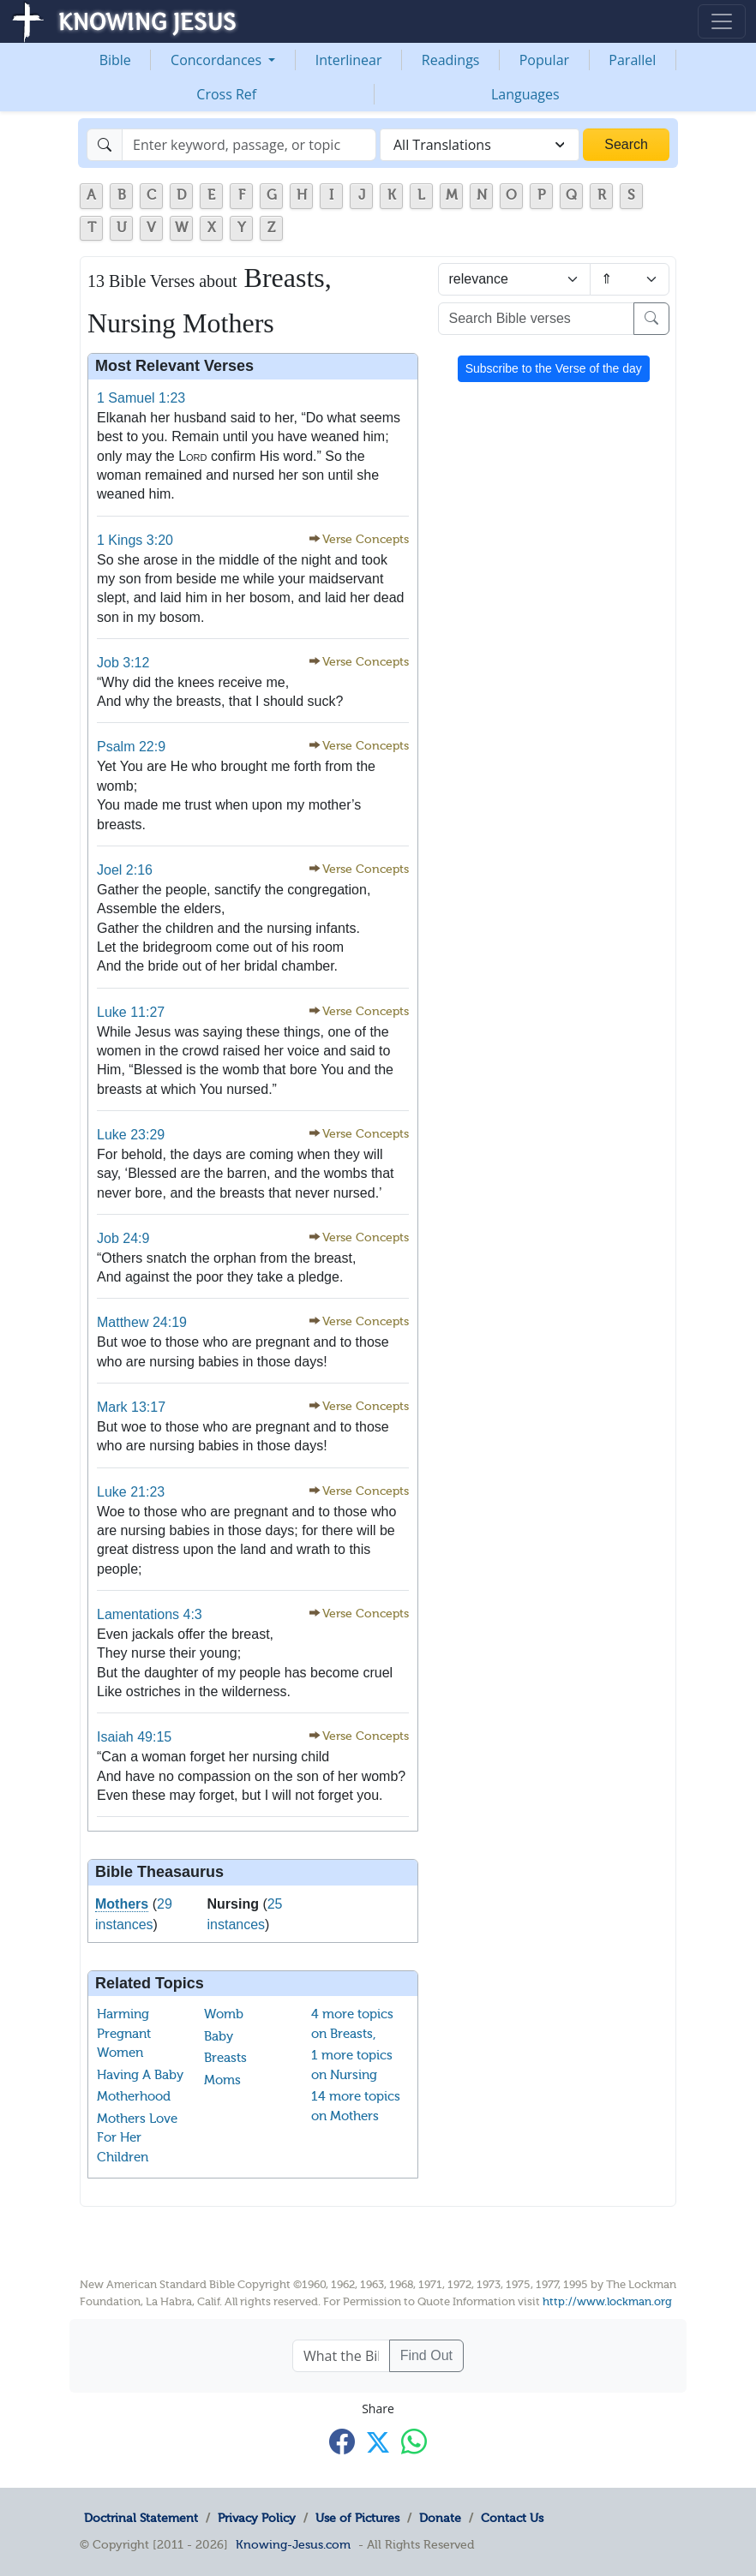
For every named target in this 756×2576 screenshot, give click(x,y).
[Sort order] (629, 279)
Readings (451, 60)
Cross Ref (226, 94)
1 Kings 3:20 (135, 540)
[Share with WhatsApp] (414, 2441)
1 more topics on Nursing (352, 2065)
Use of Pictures (357, 2518)
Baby (218, 2036)
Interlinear (348, 60)
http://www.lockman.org (607, 2301)
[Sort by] (514, 279)
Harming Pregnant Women (124, 2033)
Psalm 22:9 (131, 746)
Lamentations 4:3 (149, 1614)
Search (626, 144)
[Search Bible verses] (536, 318)
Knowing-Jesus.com (293, 2544)
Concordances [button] (218, 60)
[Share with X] (378, 2442)
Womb (223, 2014)
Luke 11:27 (131, 1012)
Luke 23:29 (131, 1134)
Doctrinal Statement (141, 2518)
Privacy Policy (257, 2518)
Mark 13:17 (131, 1407)
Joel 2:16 (125, 870)
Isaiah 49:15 (134, 1737)
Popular (544, 60)
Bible (115, 60)
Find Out (426, 2355)
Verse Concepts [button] (365, 539)
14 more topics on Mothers (355, 2106)
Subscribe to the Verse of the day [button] (553, 368)
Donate (440, 2518)
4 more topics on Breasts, (352, 2024)
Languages (525, 94)
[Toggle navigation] (722, 21)
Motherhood (134, 2096)
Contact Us (512, 2518)
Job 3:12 (123, 662)
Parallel (632, 60)
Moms (222, 2080)
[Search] (249, 145)
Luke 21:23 (131, 1492)
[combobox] (479, 145)
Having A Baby (140, 2075)
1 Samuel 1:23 (141, 398)
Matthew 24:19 (142, 1322)
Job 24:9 (123, 1238)
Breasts (225, 2058)
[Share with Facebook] (342, 2441)
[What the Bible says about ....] (341, 2356)
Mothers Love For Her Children (137, 2138)
